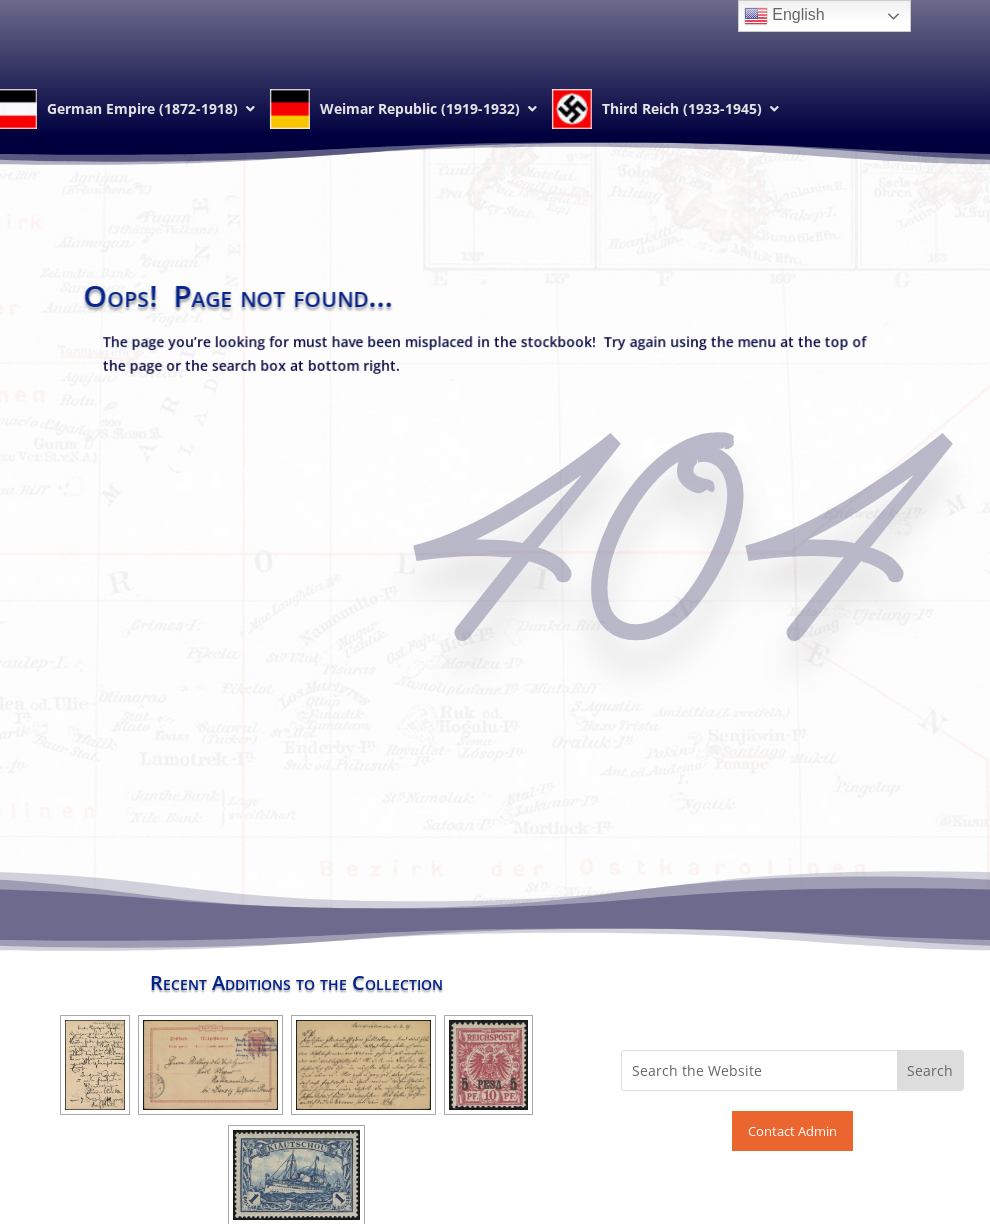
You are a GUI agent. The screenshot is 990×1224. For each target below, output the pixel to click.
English (784, 16)
